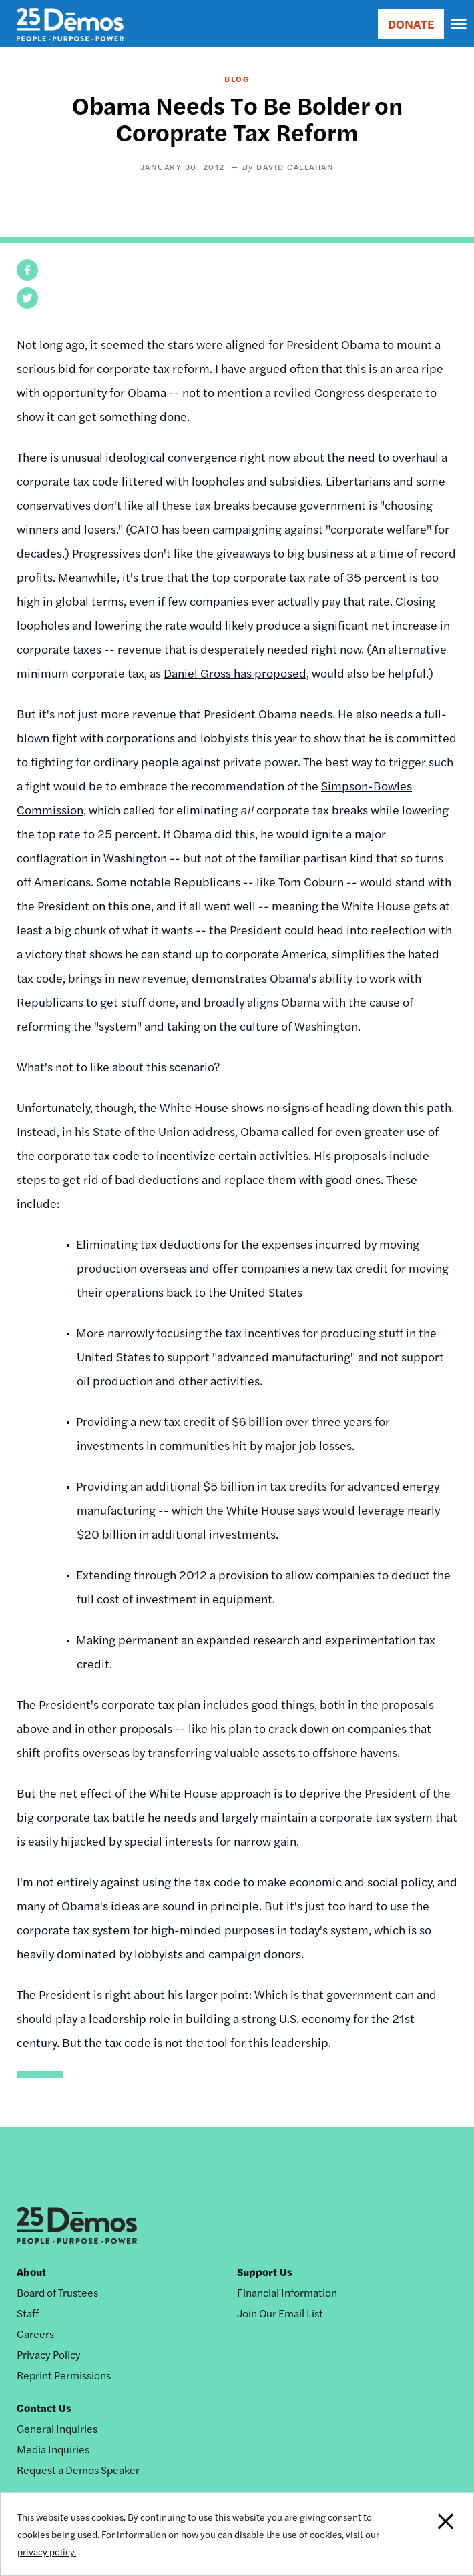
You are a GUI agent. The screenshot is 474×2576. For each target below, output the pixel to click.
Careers (35, 2333)
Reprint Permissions (64, 2375)
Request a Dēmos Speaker (78, 2469)
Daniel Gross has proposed (235, 672)
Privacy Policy (49, 2354)
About (31, 2271)
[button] (27, 270)
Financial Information (287, 2292)
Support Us (264, 2271)
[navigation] (459, 24)
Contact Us (44, 2407)
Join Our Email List (280, 2313)
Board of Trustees (57, 2292)
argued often (283, 368)
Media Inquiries (53, 2449)
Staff (28, 2313)
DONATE (411, 23)
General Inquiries (57, 2428)
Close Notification (427, 2534)
